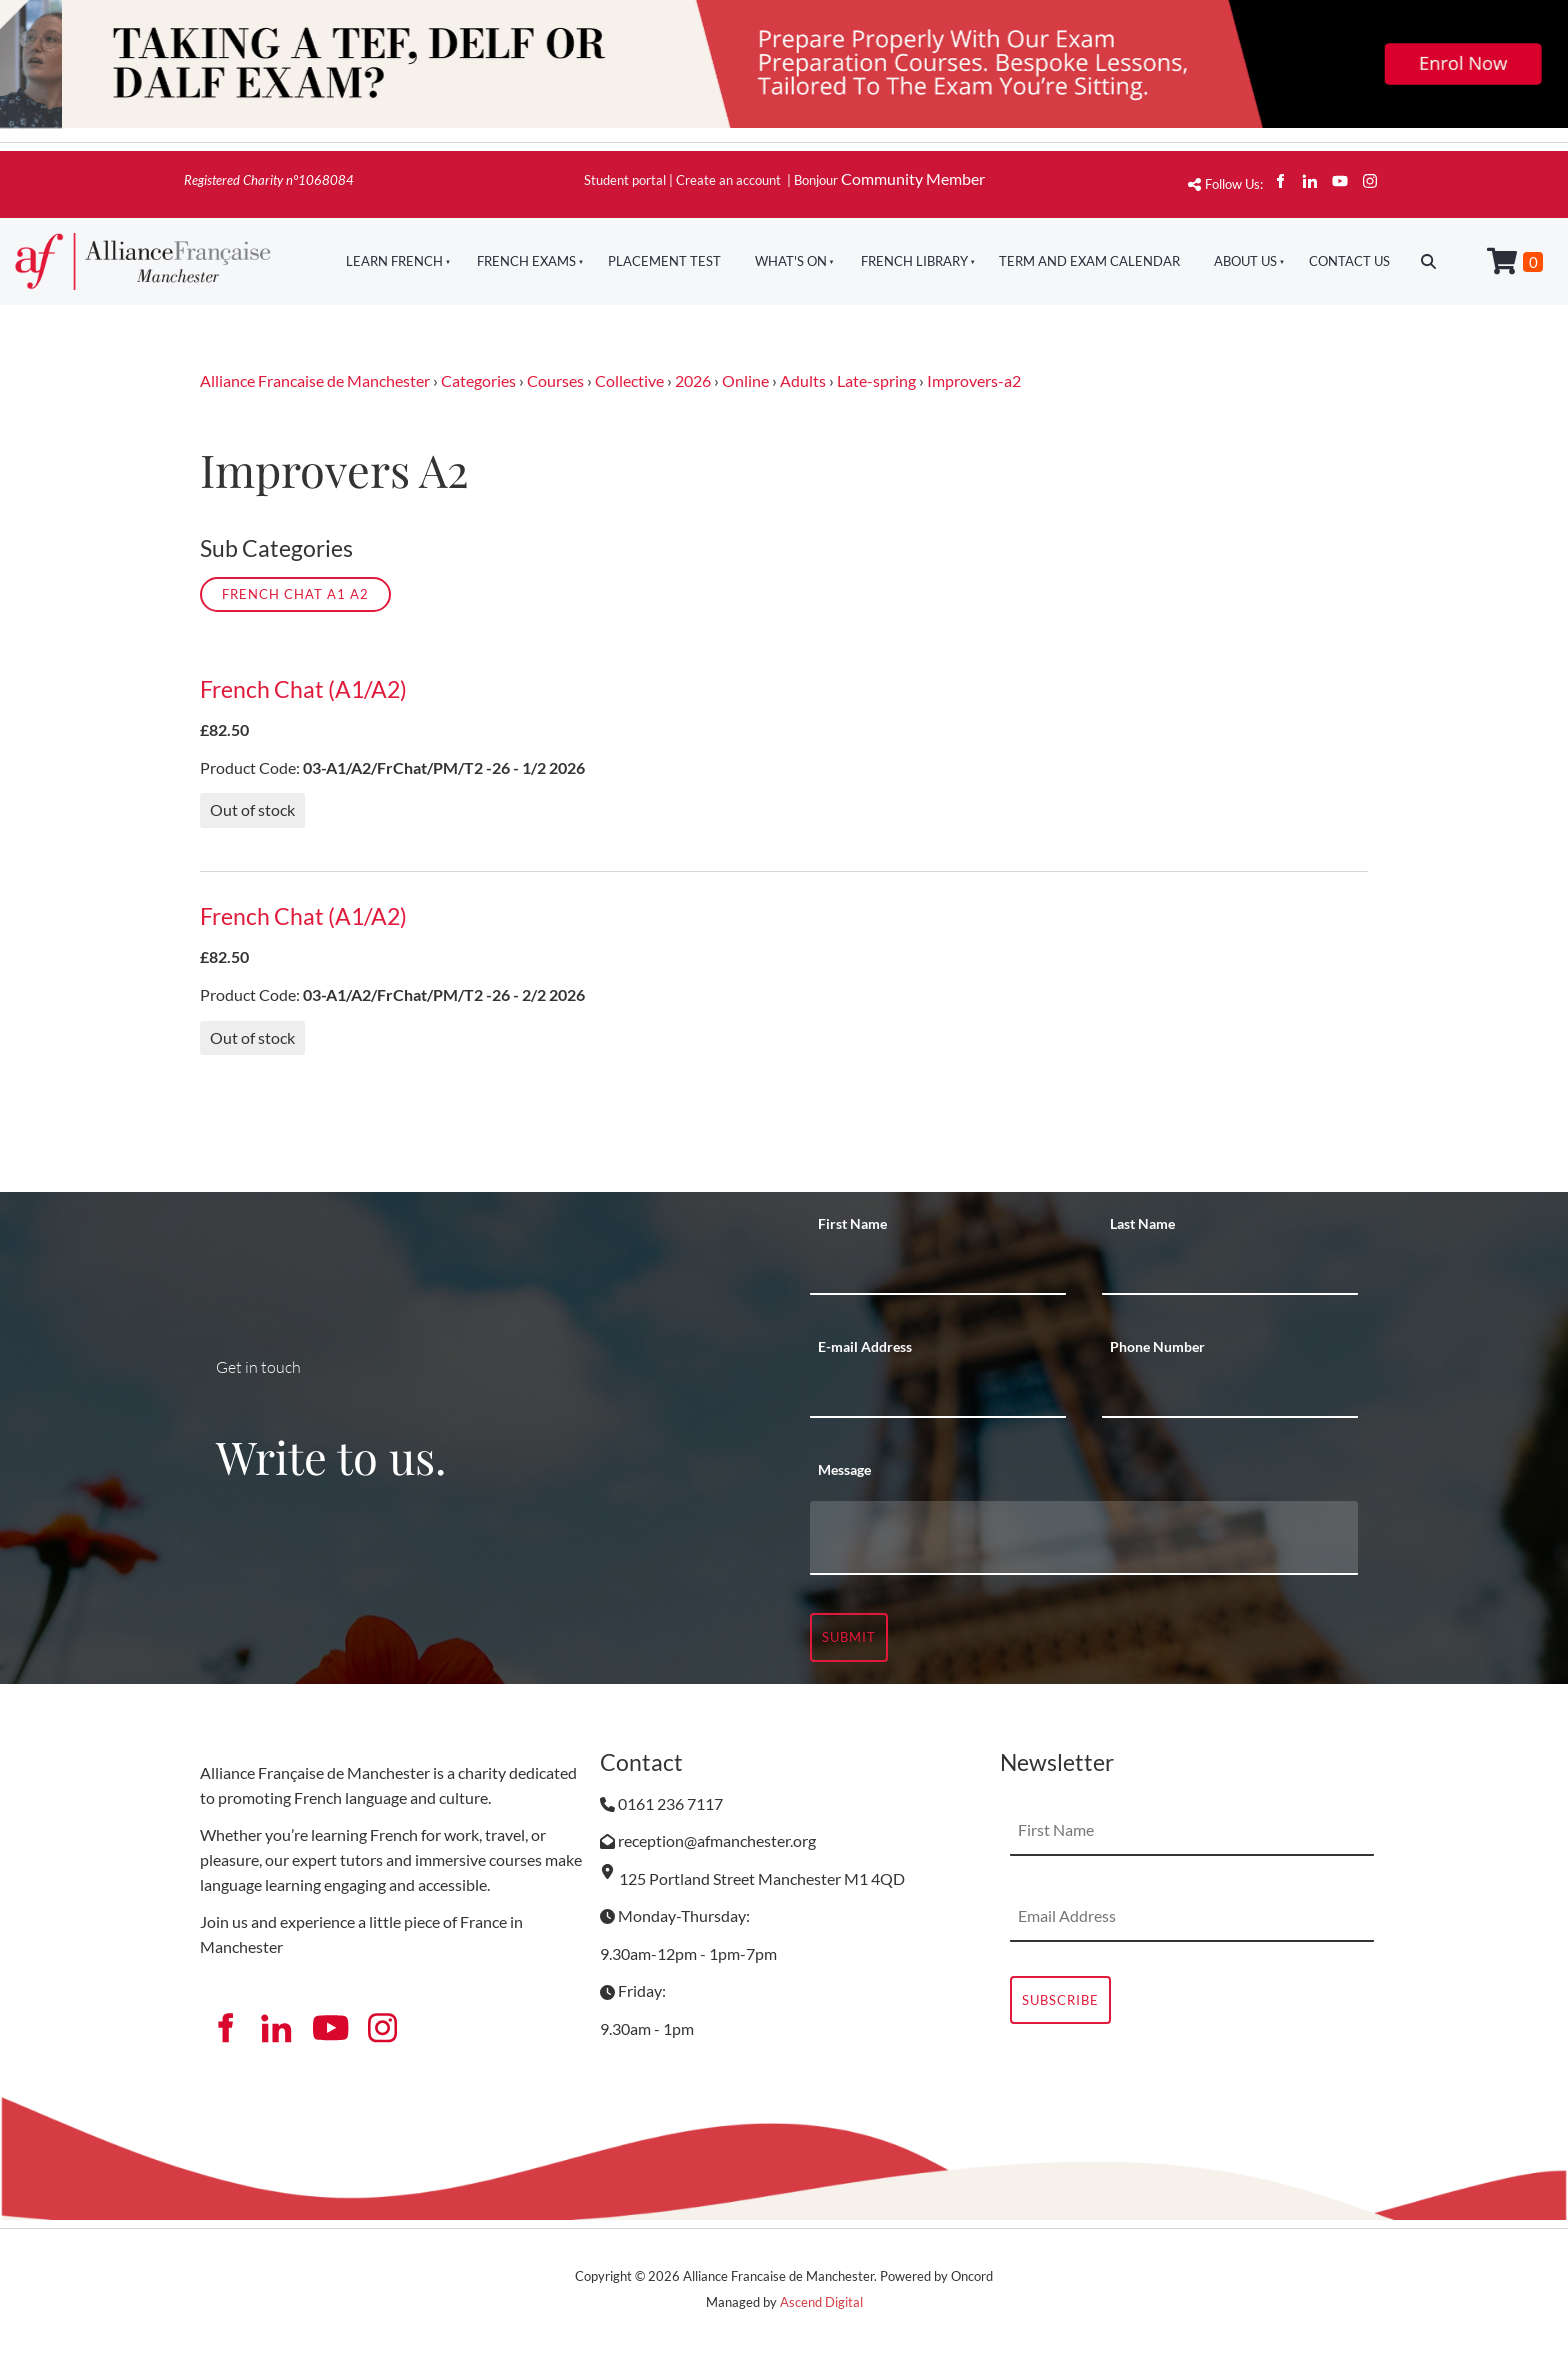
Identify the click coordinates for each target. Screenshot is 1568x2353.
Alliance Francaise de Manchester (315, 380)
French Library (914, 261)
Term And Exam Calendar (1089, 261)
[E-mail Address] (938, 1393)
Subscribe (1060, 2000)
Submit (849, 1637)
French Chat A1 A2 (295, 594)
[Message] (1084, 1538)
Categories (478, 380)
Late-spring (876, 380)
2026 (693, 380)
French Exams (526, 261)
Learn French (394, 261)
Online (745, 380)
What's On (791, 261)
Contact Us (1349, 261)
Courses (555, 380)
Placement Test (664, 261)
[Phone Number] (1230, 1393)
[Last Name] (1230, 1270)
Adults (803, 380)
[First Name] (938, 1270)
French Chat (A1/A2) (303, 689)
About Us (1245, 261)
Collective (629, 380)
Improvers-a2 (974, 380)
